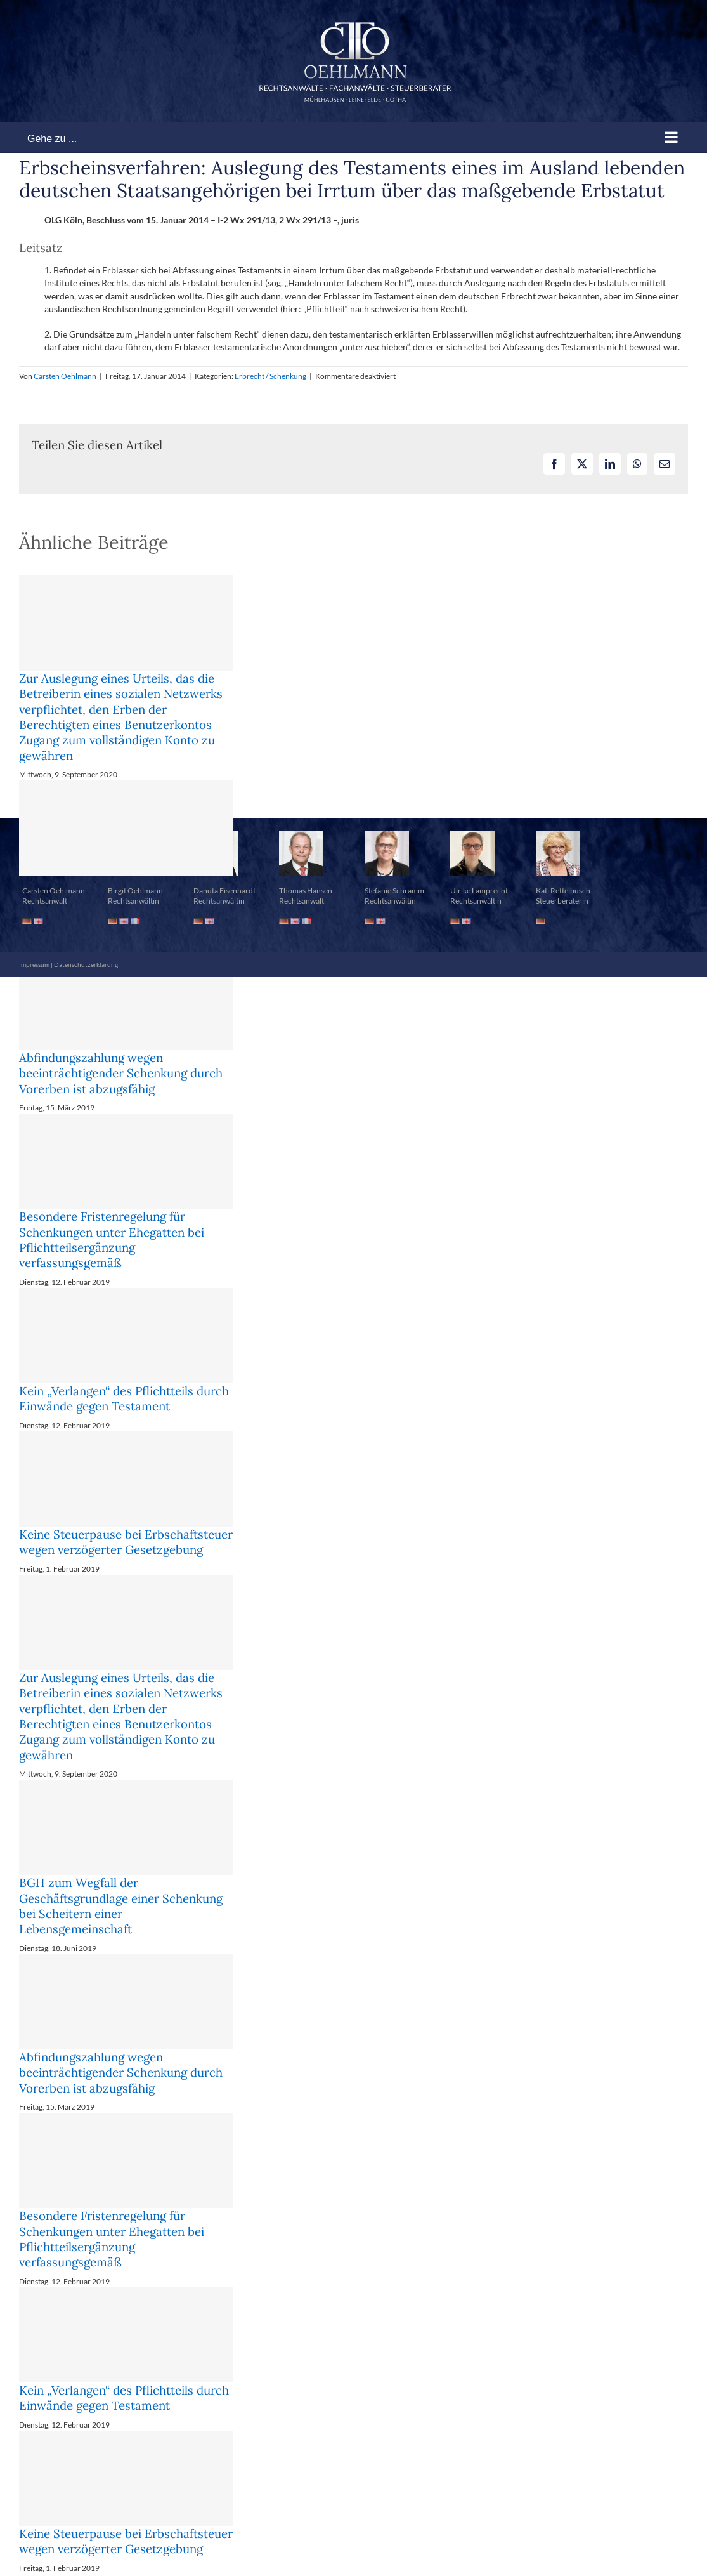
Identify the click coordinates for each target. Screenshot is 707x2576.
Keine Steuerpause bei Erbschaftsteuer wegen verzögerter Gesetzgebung (126, 1542)
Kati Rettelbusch (563, 890)
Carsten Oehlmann (65, 376)
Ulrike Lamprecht (479, 890)
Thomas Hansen (305, 890)
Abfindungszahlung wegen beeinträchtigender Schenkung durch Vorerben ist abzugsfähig (121, 1073)
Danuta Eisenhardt (224, 890)
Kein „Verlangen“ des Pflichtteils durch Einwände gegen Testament (124, 1398)
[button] (353, 786)
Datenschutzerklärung (86, 964)
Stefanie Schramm (394, 890)
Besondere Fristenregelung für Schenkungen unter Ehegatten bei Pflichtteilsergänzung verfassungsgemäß (111, 1239)
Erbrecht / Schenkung (270, 376)
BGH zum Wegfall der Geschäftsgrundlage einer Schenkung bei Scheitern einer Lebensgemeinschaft (121, 1905)
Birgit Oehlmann (135, 890)
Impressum (34, 964)
